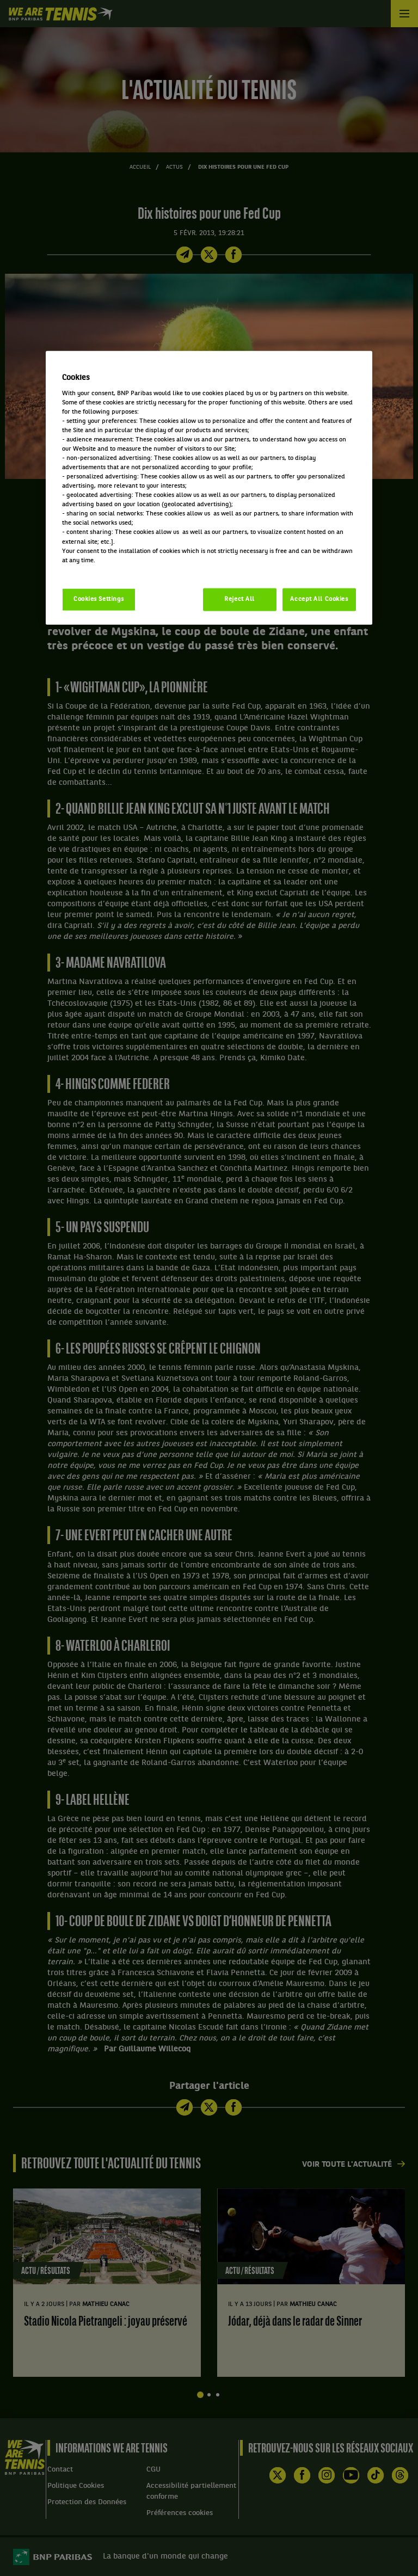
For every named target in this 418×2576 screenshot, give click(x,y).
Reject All (239, 598)
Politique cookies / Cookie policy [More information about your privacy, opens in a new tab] (110, 569)
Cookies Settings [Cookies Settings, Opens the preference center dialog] (98, 598)
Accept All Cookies (319, 598)
